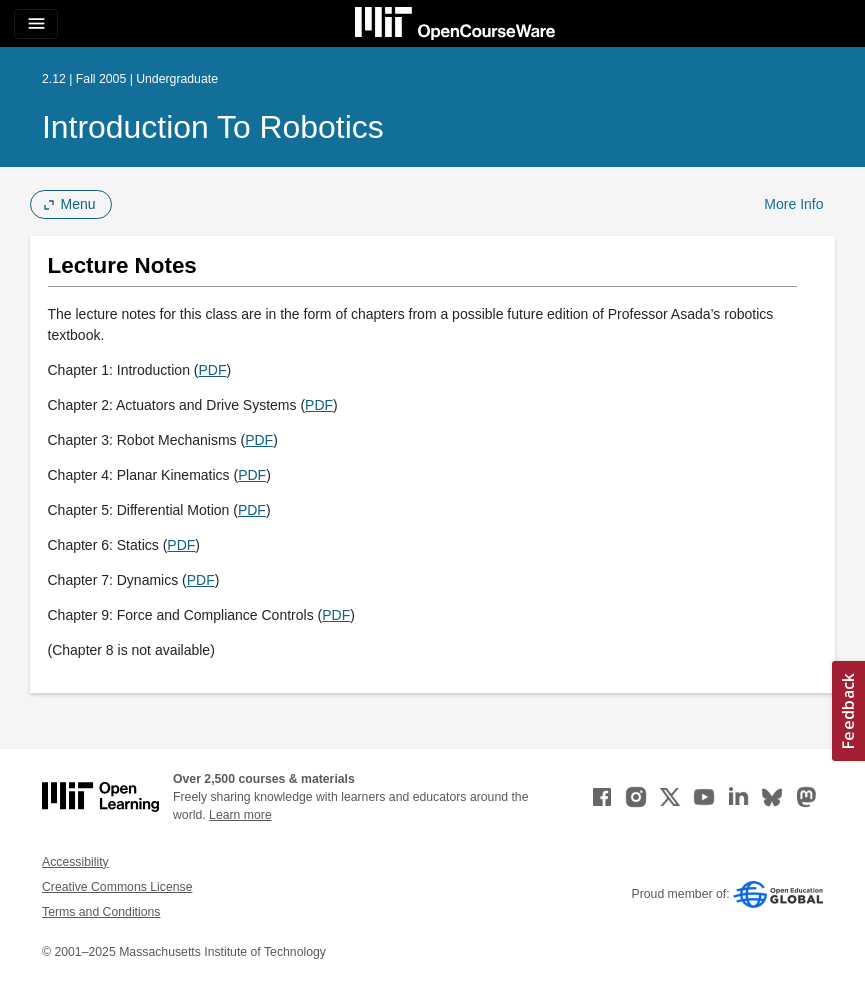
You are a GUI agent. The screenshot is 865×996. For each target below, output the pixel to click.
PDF (212, 370)
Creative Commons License (117, 887)
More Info (793, 204)
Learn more (240, 815)
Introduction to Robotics (213, 127)
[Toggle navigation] (36, 24)
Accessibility (75, 862)
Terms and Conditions (101, 912)
